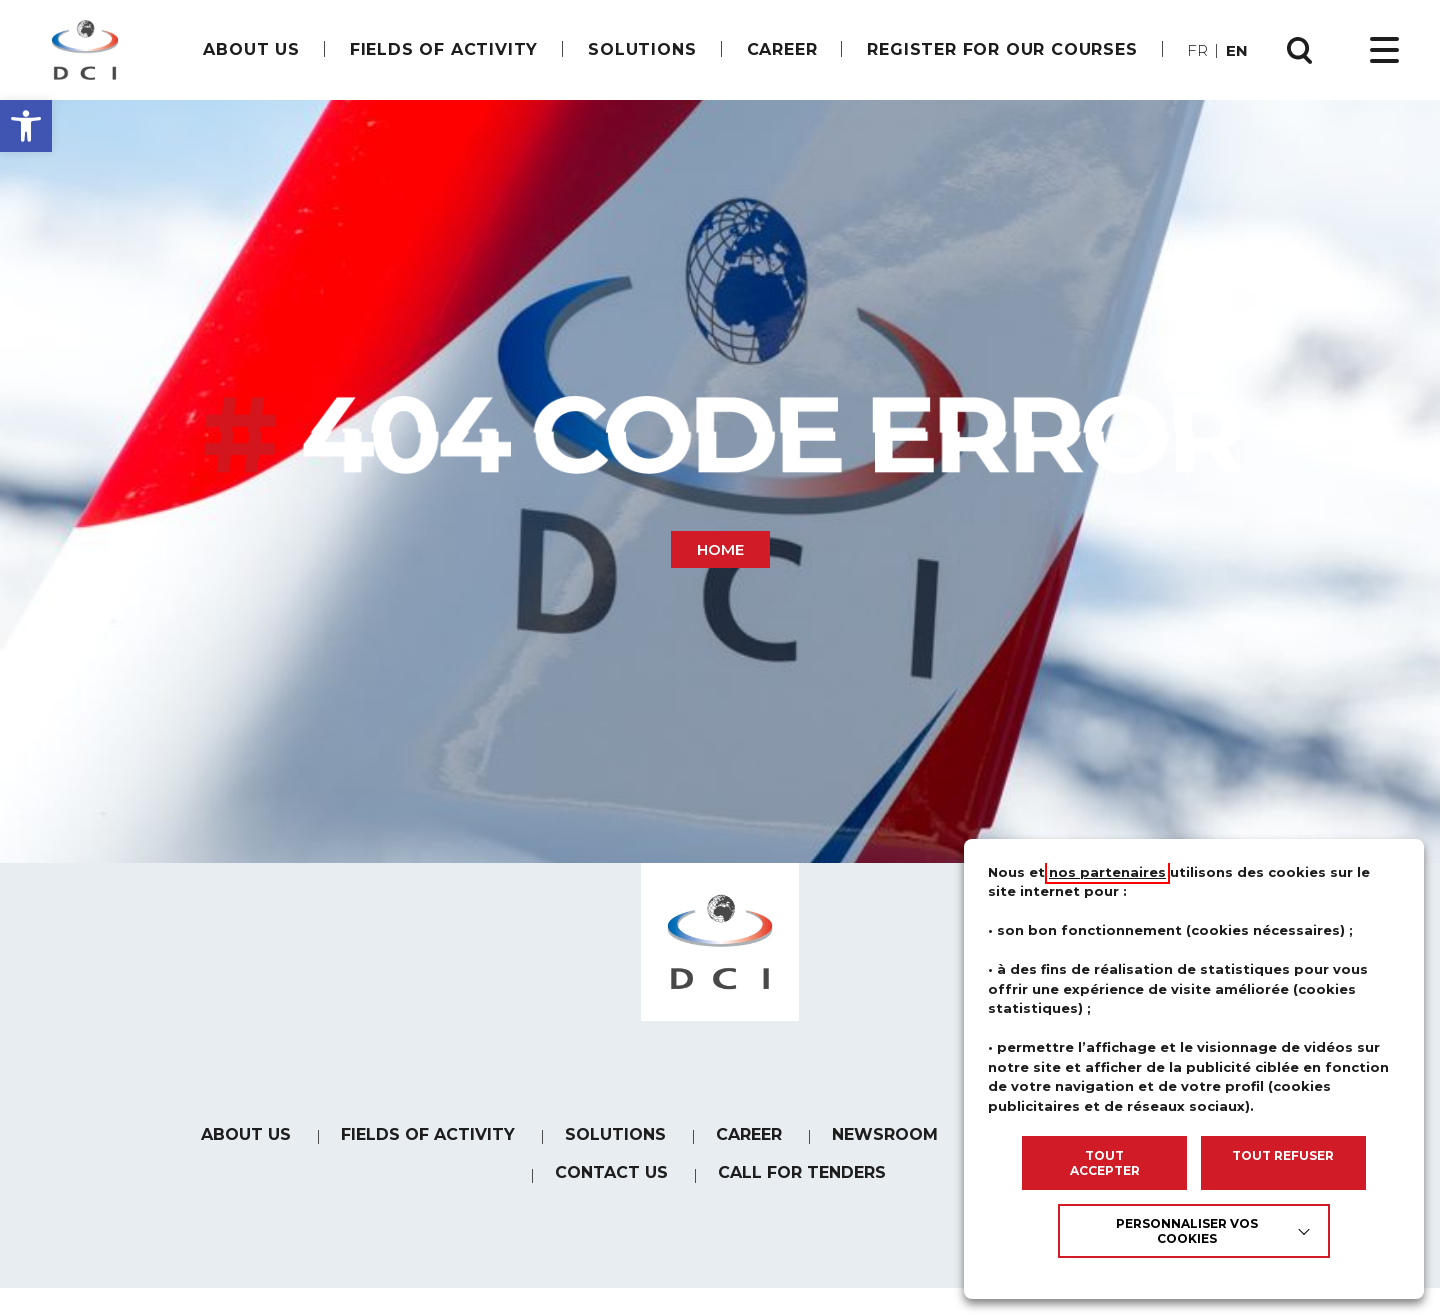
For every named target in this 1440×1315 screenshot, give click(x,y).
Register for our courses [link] (1002, 49)
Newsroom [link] (885, 1148)
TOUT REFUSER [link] (1283, 1155)
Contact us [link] (611, 1190)
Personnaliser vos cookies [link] (1187, 1231)
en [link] (1237, 50)
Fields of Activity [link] (444, 49)
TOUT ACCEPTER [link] (1105, 1163)
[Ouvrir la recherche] (1300, 50)
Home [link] (720, 549)
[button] (26, 126)
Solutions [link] (642, 49)
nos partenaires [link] (1107, 872)
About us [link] (251, 49)
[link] (85, 50)
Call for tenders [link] (802, 1192)
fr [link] (1197, 50)
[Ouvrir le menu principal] (1384, 50)
